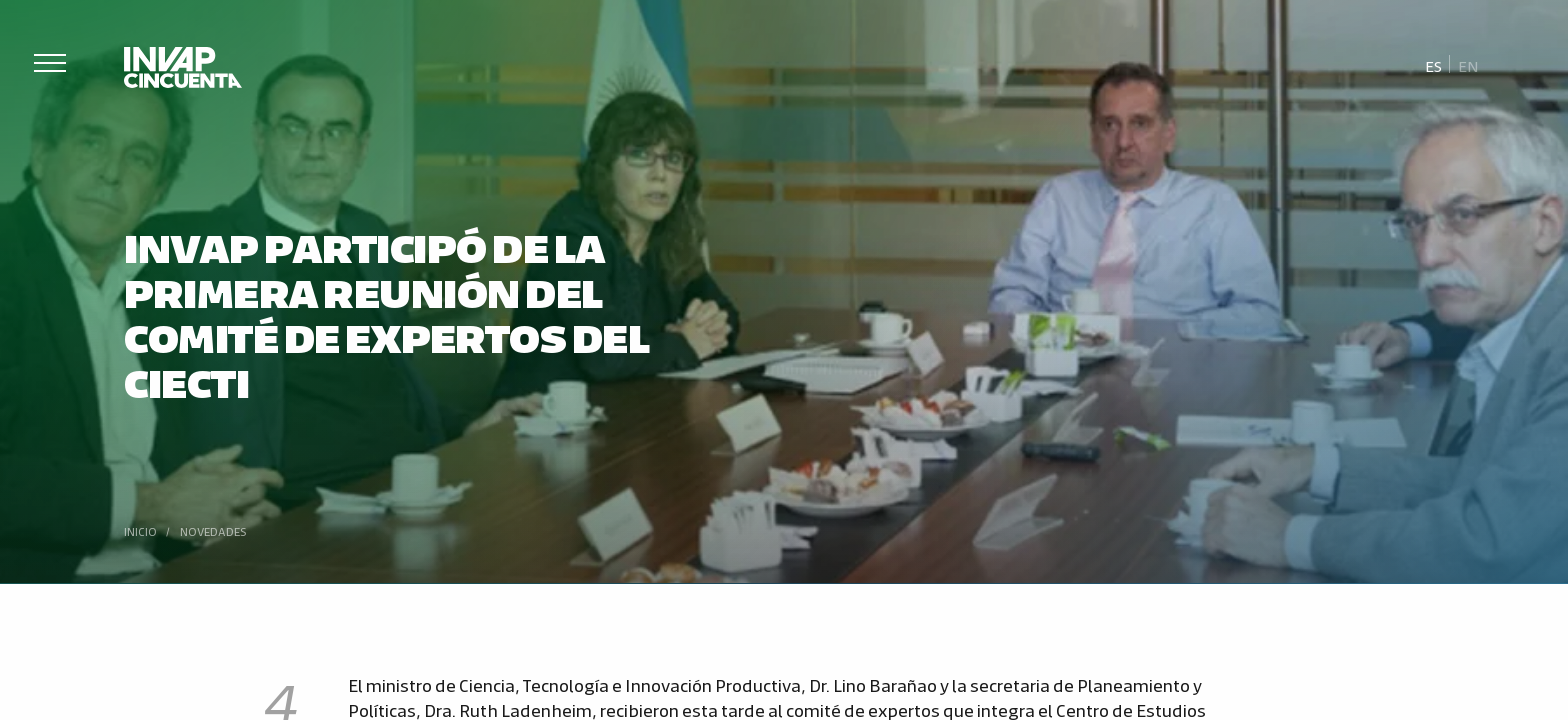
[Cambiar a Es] (1434, 65)
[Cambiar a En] (1468, 65)
